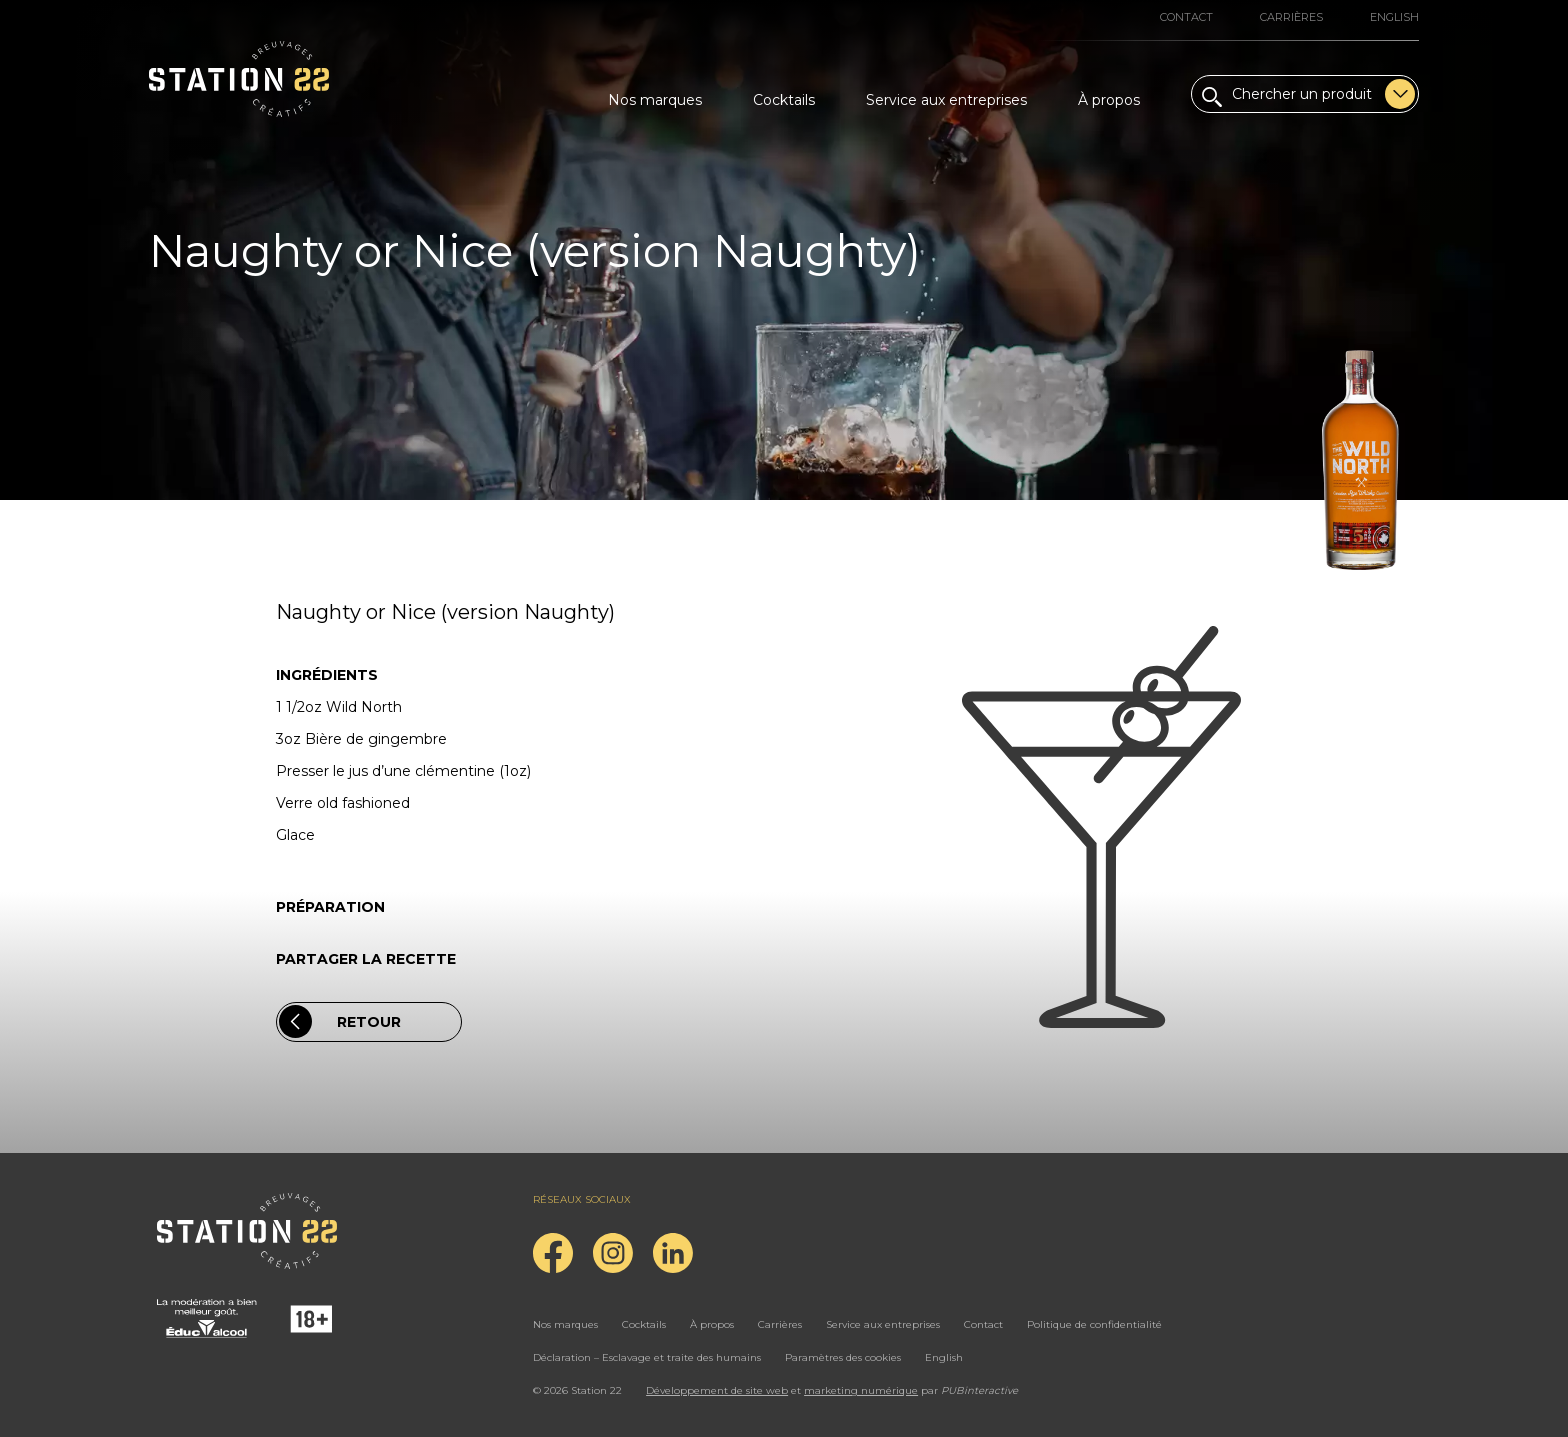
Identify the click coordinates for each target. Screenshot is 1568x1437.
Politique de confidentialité (1094, 1324)
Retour (340, 1021)
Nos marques (655, 100)
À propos (1109, 100)
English (1394, 17)
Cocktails (784, 100)
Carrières (1291, 17)
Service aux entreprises (946, 100)
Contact (1186, 17)
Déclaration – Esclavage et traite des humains (647, 1357)
